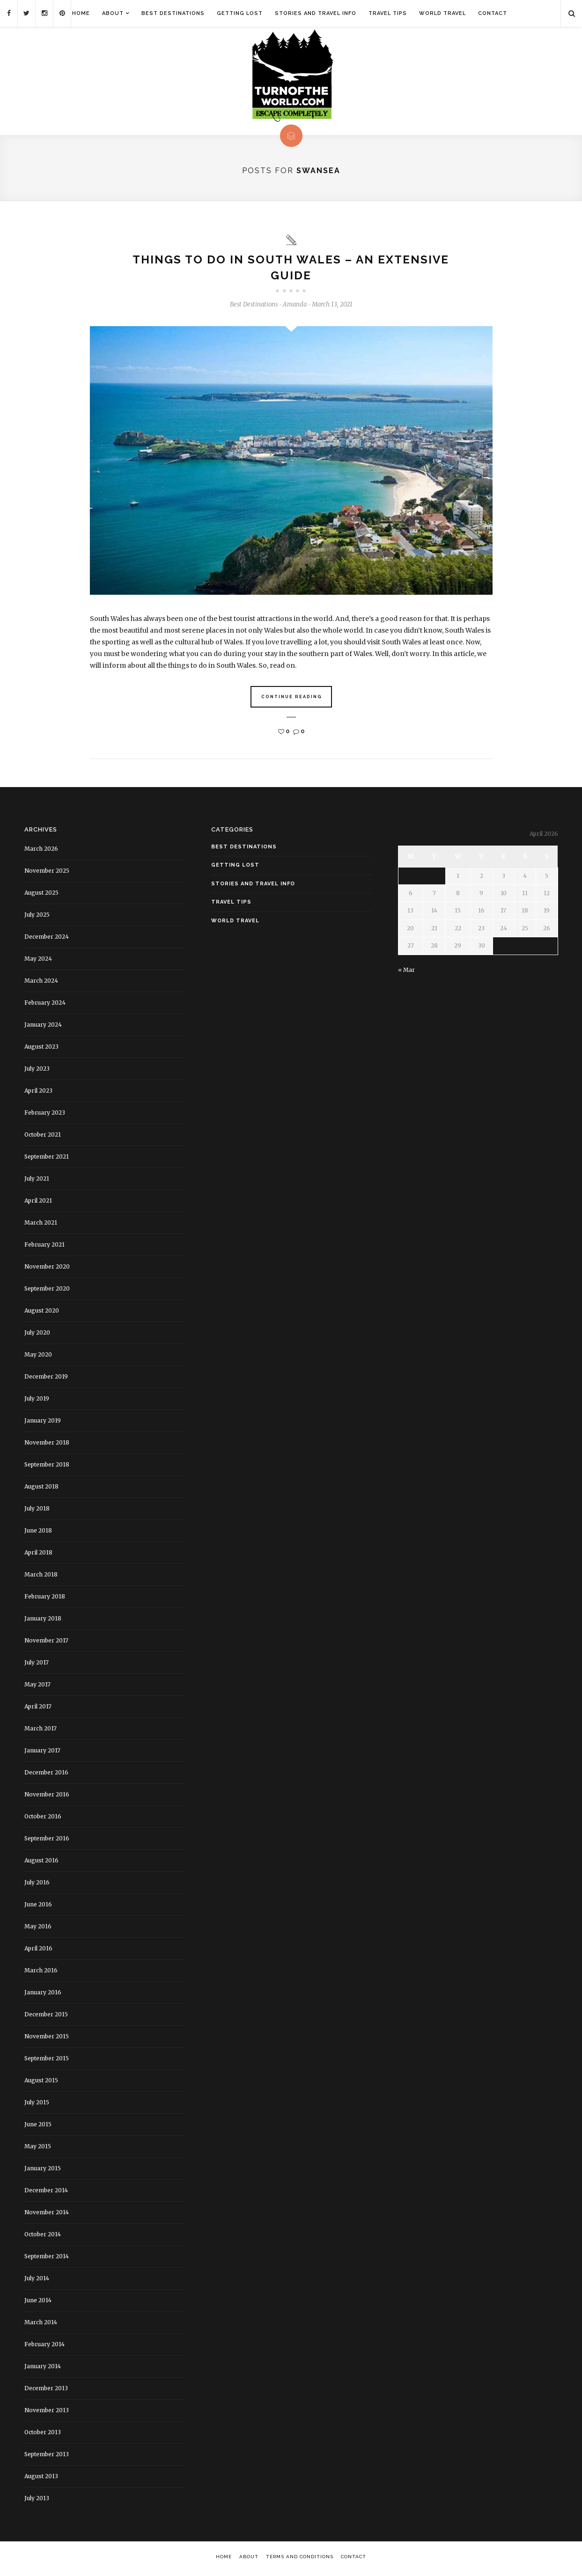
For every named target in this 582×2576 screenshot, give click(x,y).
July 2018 (37, 1510)
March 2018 (41, 1576)
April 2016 (38, 1950)
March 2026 (41, 850)
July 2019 (36, 1400)
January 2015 (42, 2170)
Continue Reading (291, 698)
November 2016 (46, 1796)
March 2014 (40, 2324)
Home (81, 13)
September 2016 (46, 1840)
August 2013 (41, 2478)
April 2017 (38, 1708)
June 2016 (38, 1906)
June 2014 (38, 2302)
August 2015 (41, 2082)
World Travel (442, 13)
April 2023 (38, 1092)
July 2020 (37, 1334)
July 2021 (36, 1180)
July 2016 (37, 1884)
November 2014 (46, 2214)
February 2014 (44, 2346)
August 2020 (41, 1312)
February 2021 (44, 1246)
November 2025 (46, 872)
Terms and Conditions (299, 2558)
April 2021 (38, 1202)
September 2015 (46, 2060)
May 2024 (38, 960)
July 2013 (36, 2500)
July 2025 (37, 916)
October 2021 (42, 1136)
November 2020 (47, 1268)
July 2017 (36, 1664)
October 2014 (42, 2236)
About (113, 13)
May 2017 (37, 1686)
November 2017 (46, 1642)
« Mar (406, 972)
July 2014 (36, 2280)
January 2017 (42, 1752)
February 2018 (44, 1598)
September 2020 (47, 1290)
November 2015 (46, 2038)
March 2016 (41, 1972)
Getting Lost (240, 13)
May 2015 (37, 2148)
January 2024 (43, 1026)
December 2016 (46, 1774)
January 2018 (42, 1620)
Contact (492, 13)
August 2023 (41, 1048)
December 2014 (46, 2192)
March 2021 (40, 1224)
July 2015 (36, 2104)
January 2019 (42, 1422)
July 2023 (37, 1070)
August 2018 (41, 1488)
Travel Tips (387, 13)
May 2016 (38, 1928)
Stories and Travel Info (315, 13)
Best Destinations (173, 13)
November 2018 (46, 1444)
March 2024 (41, 982)
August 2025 (41, 894)
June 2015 (38, 2126)
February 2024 (45, 1004)
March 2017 (40, 1730)
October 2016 (42, 1818)
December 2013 (46, 2390)
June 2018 (38, 1532)
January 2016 (42, 1994)
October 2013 (42, 2434)
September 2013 (46, 2456)
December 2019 (46, 1378)
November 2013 (46, 2412)
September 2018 (46, 1466)
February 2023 (44, 1114)
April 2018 (38, 1554)
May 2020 (38, 1356)
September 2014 (46, 2258)
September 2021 (46, 1158)
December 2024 (46, 938)
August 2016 (41, 1862)
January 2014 (42, 2368)
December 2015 (46, 2016)
